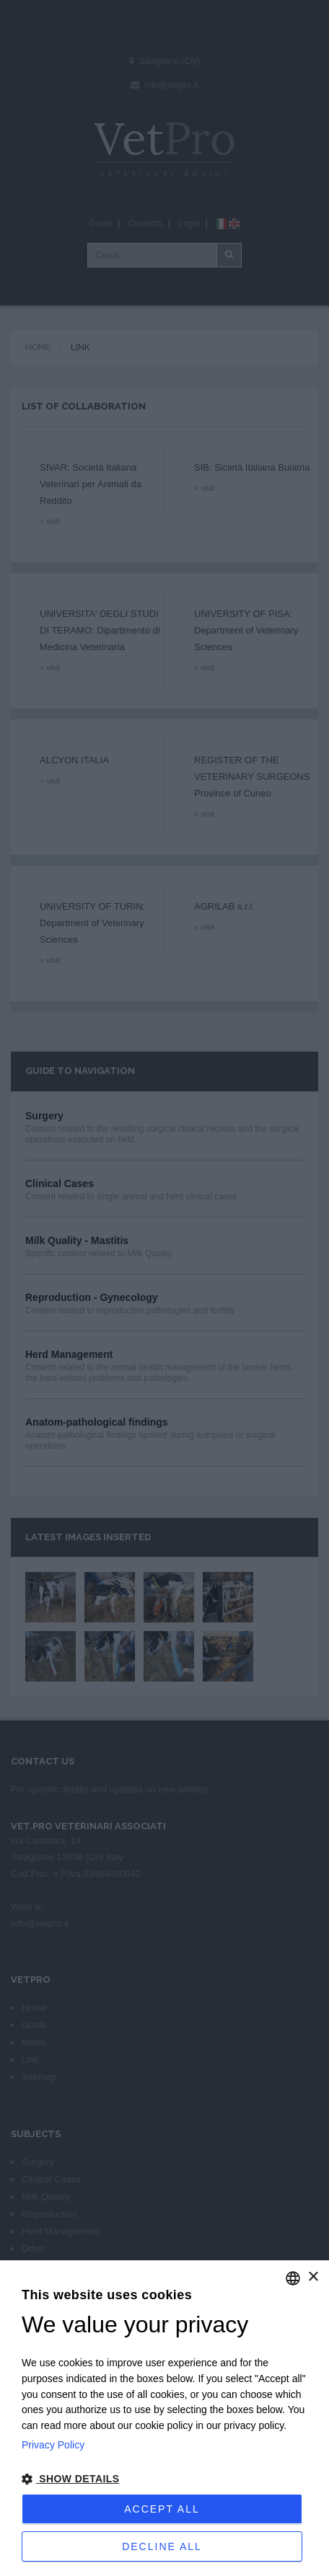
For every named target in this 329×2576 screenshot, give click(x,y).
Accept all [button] (162, 2509)
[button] (164, 2479)
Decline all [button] (162, 2546)
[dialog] (164, 2418)
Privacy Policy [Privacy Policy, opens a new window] (53, 2445)
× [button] (312, 2277)
